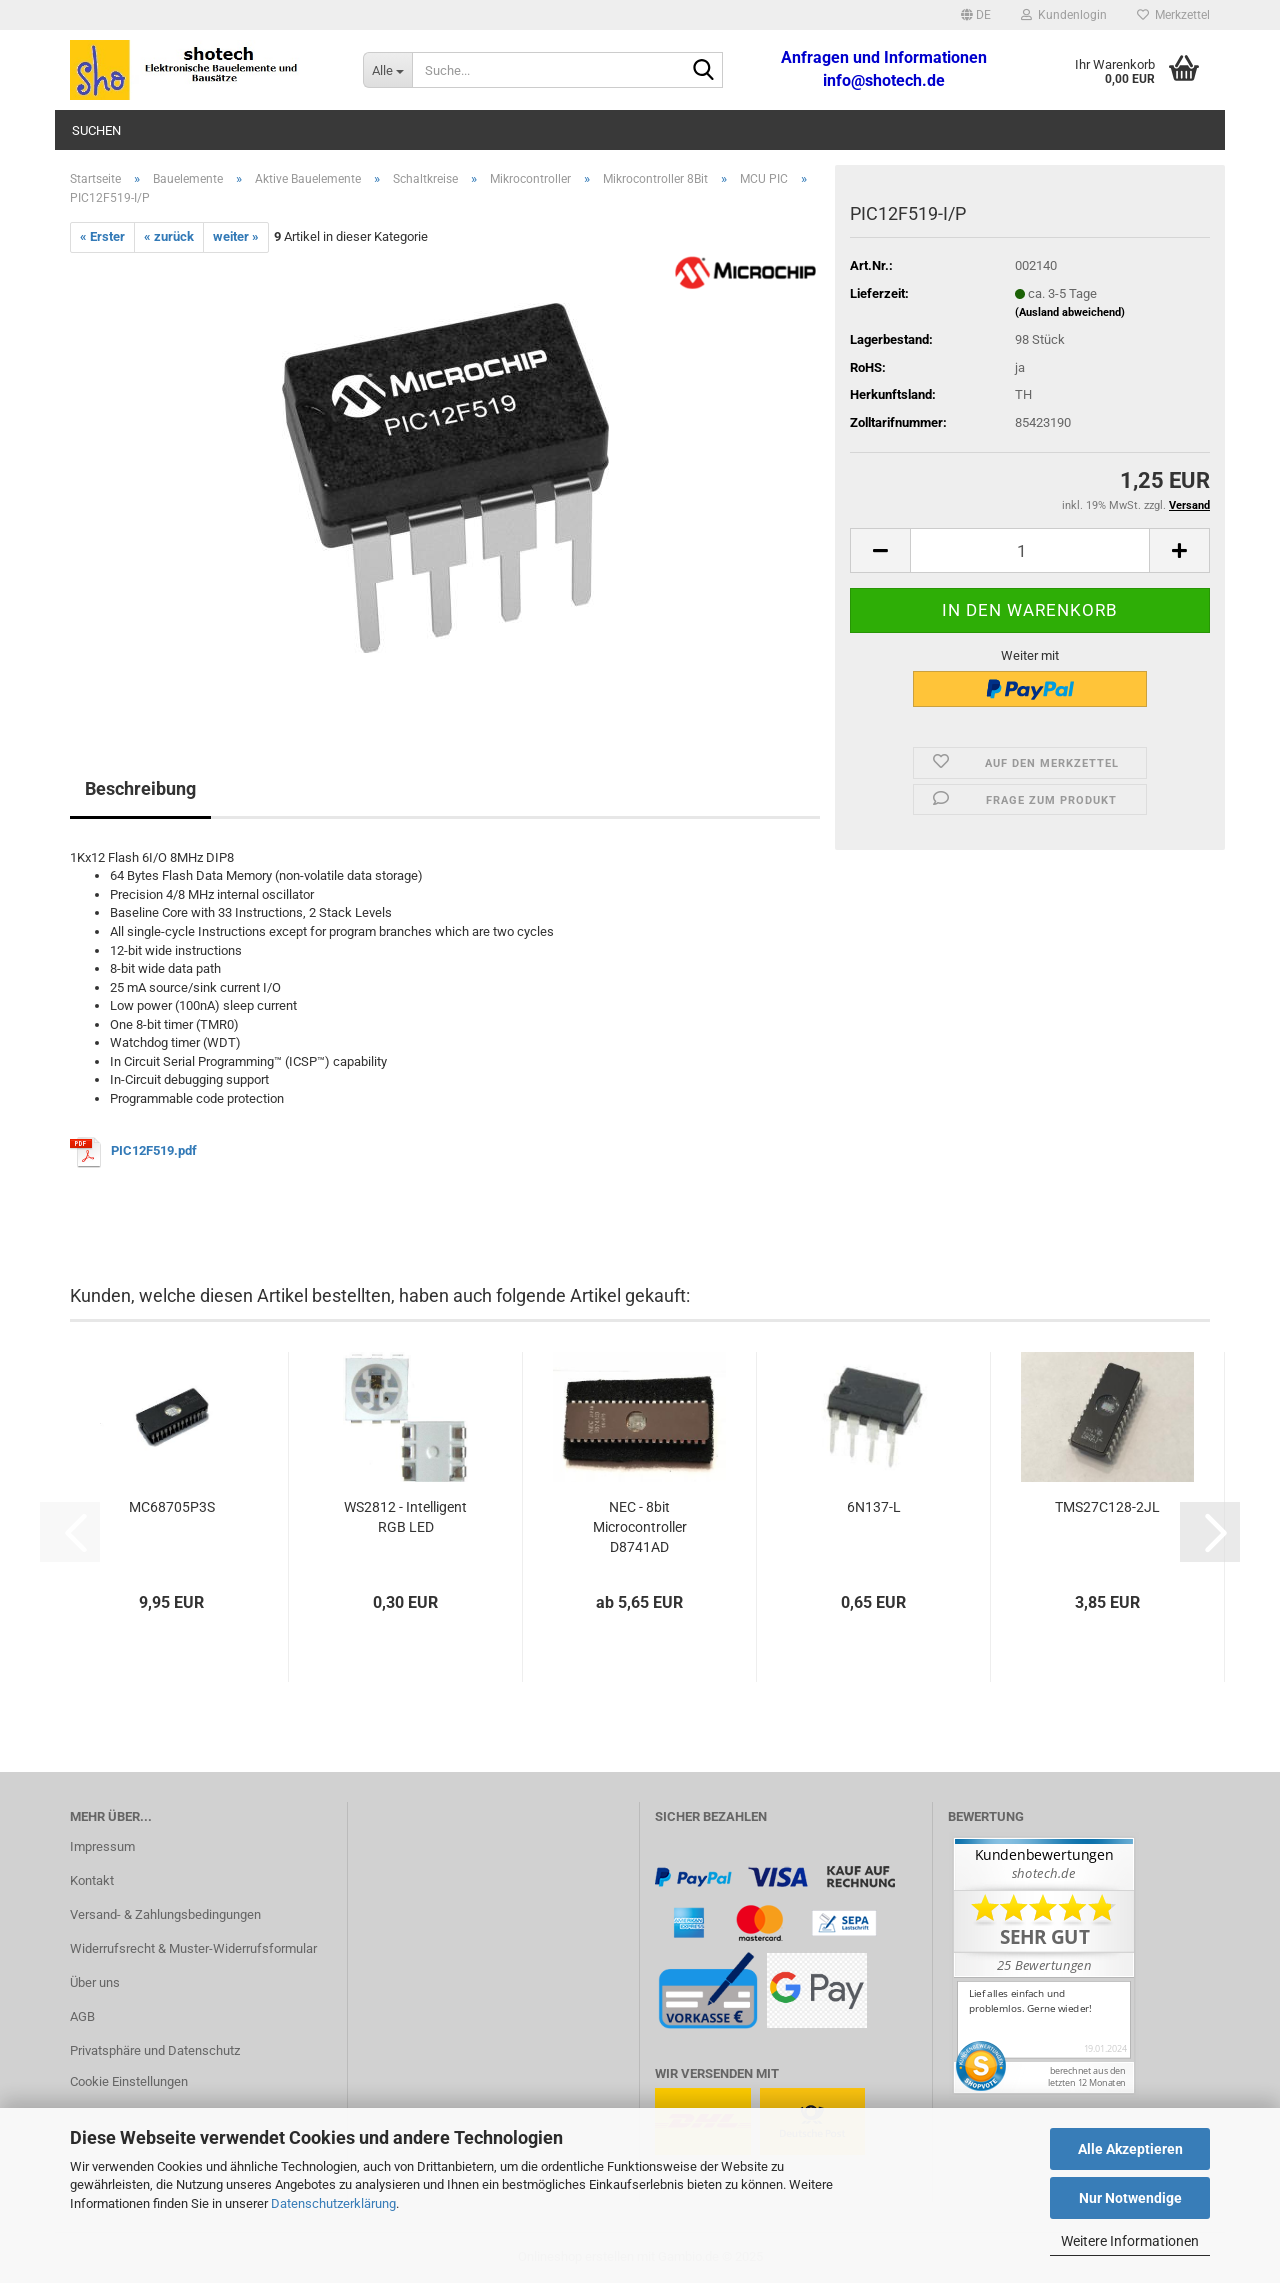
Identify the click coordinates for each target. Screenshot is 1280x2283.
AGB (82, 2016)
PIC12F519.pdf (154, 1151)
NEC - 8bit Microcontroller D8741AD (640, 1527)
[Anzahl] (1030, 550)
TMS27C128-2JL (1107, 1507)
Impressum (102, 1846)
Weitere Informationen (1130, 2241)
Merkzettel (1173, 15)
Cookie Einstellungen (129, 2081)
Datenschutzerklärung (333, 2203)
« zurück (169, 236)
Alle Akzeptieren (1130, 2149)
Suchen (96, 130)
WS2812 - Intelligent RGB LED (405, 1517)
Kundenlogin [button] (1064, 15)
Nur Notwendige (1130, 2198)
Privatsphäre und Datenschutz (155, 2050)
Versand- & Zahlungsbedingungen (165, 1914)
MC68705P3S (172, 1507)
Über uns (95, 1982)
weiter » (236, 236)
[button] (976, 15)
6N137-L (874, 1507)
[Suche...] (387, 70)
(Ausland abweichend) (1070, 312)
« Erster (102, 236)
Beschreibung (140, 788)
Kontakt (92, 1880)
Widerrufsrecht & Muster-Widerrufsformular (193, 1948)
